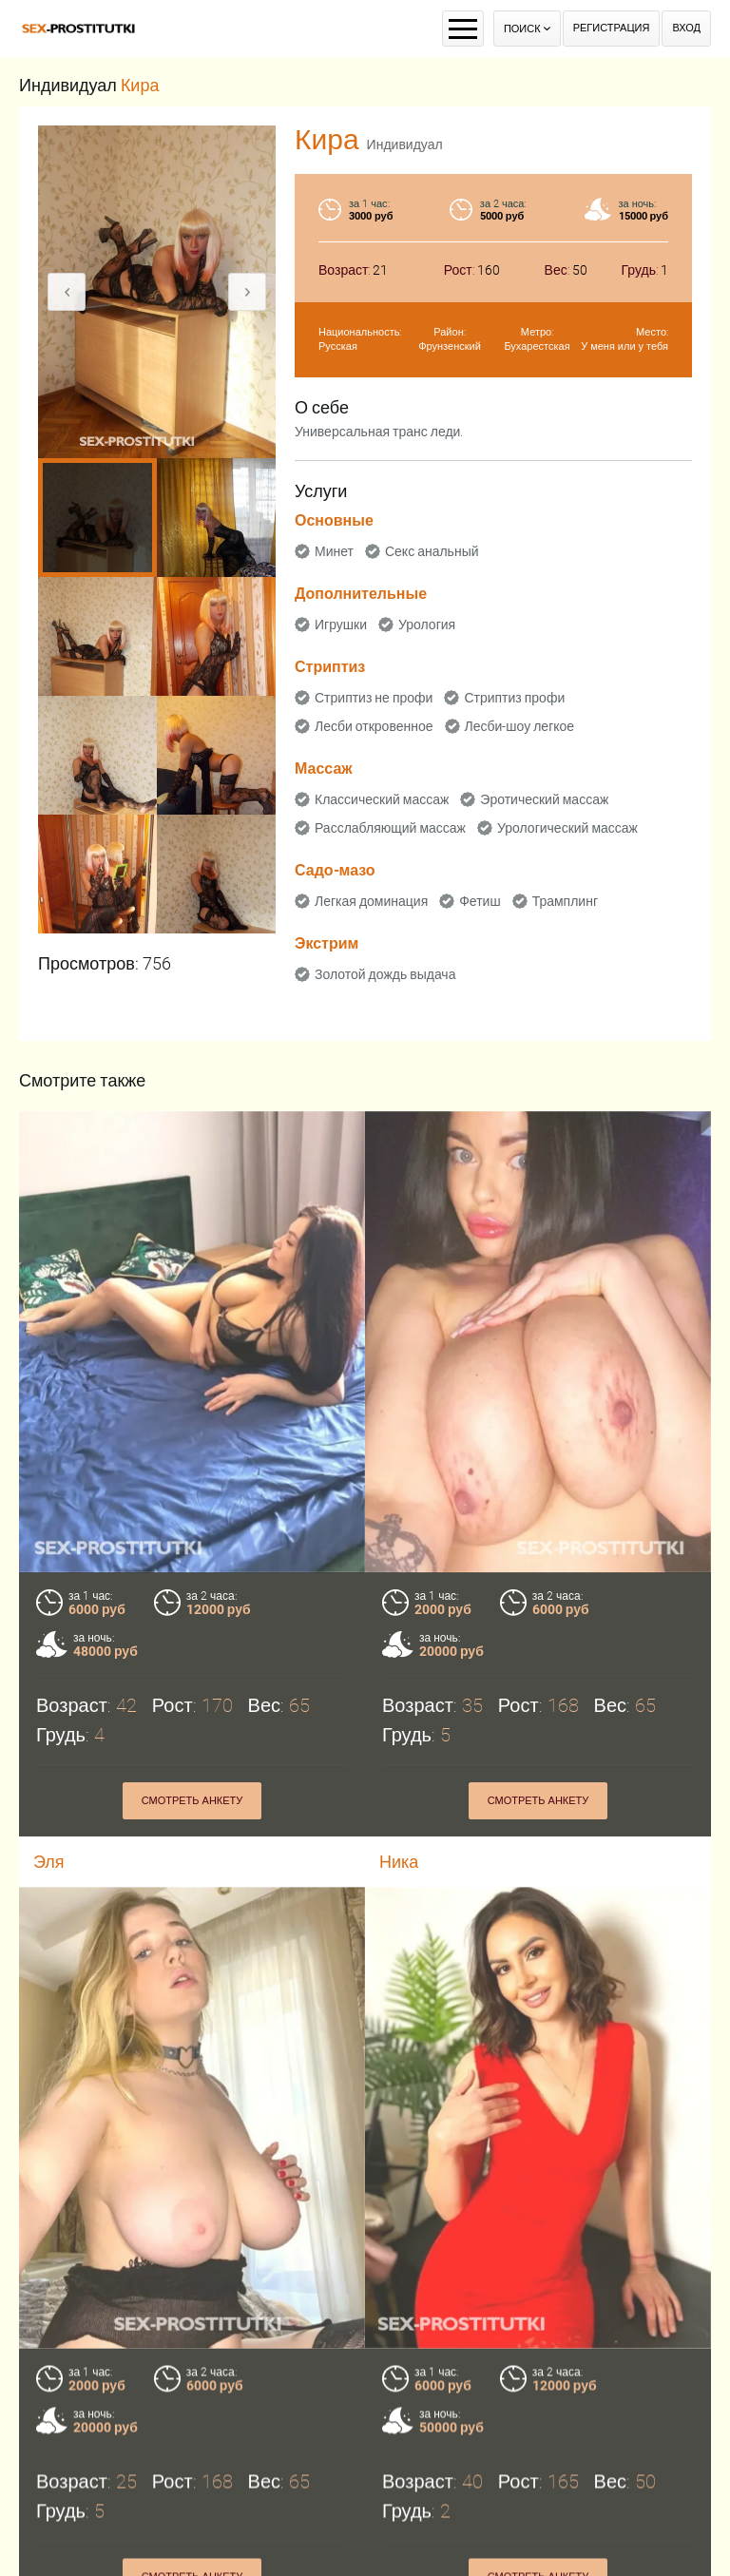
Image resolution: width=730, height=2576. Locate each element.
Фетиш (479, 901)
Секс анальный (432, 551)
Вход (686, 28)
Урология (426, 624)
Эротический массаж (544, 799)
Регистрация (611, 28)
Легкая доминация (371, 901)
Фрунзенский (449, 346)
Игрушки (341, 624)
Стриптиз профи (514, 697)
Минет (334, 551)
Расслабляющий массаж (390, 828)
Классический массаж (382, 799)
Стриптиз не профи (373, 697)
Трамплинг (565, 901)
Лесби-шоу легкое (520, 726)
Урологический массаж (567, 828)
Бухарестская (536, 346)
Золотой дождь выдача (385, 974)
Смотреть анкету (192, 1801)
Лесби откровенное (374, 726)
